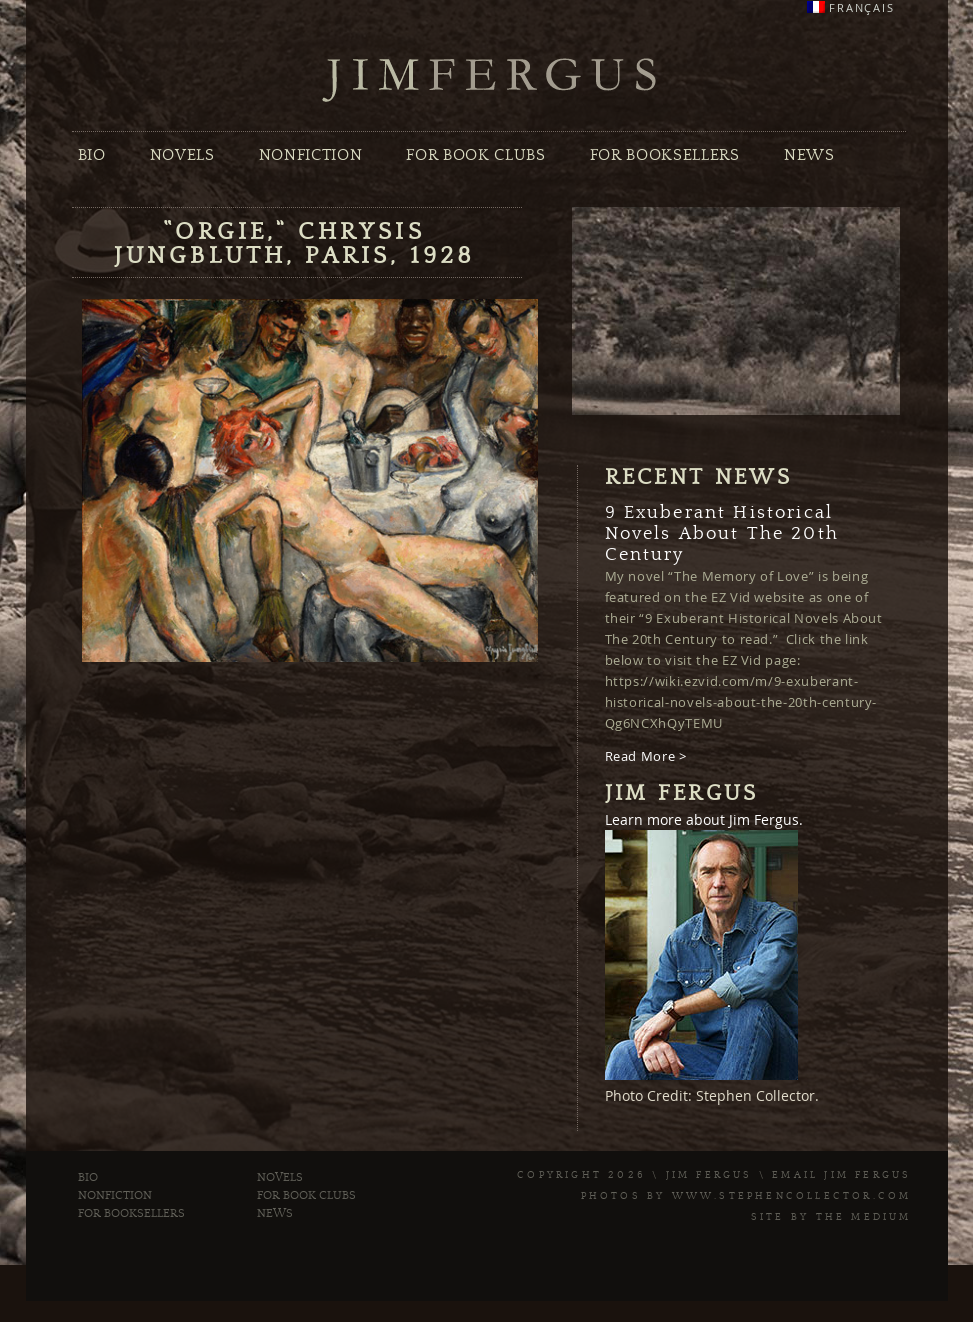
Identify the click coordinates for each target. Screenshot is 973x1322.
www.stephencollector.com (792, 1196)
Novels (182, 155)
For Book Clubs (475, 155)
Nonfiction (311, 155)
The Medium (864, 1217)
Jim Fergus (490, 80)
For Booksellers (665, 155)
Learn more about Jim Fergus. (704, 819)
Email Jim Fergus (841, 1175)
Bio (92, 155)
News (809, 155)
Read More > (646, 756)
